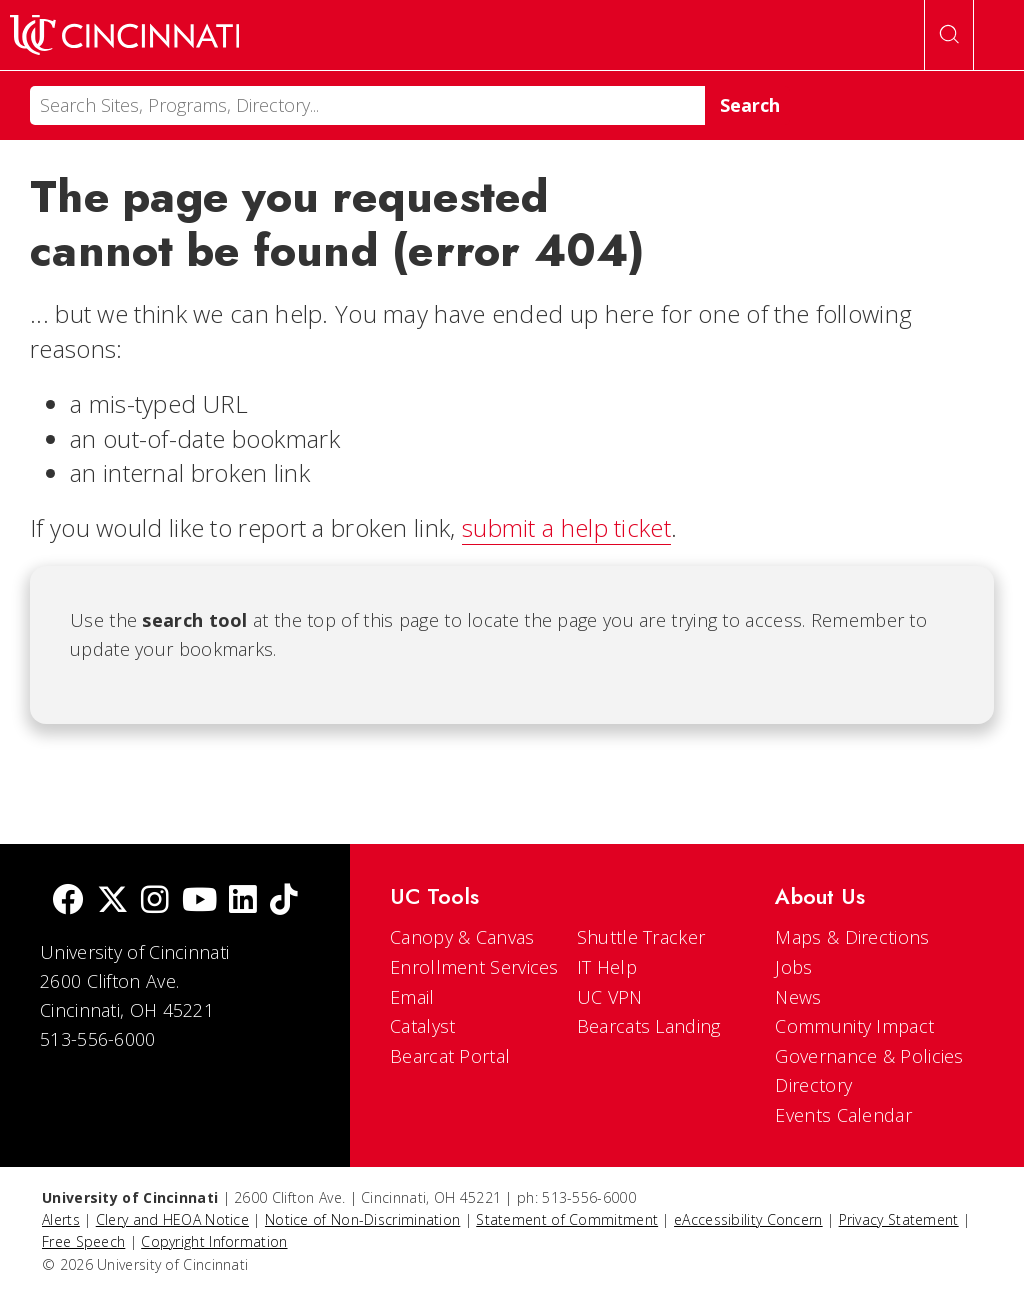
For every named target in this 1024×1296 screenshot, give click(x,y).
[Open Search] (949, 35)
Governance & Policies (869, 1056)
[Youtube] (199, 901)
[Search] (367, 105)
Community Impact (854, 1026)
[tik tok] (284, 901)
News (798, 997)
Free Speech (83, 1241)
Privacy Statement (899, 1219)
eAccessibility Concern (748, 1219)
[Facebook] (68, 901)
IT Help (607, 967)
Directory (813, 1085)
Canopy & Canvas (462, 937)
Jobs (793, 967)
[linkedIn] (243, 901)
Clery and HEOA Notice (172, 1219)
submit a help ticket (566, 527)
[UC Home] (124, 35)
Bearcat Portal (450, 1056)
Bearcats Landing (649, 1026)
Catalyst (422, 1026)
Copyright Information (214, 1241)
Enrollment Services (474, 967)
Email (412, 997)
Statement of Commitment (567, 1219)
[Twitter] (113, 901)
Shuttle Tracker (641, 937)
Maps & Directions (852, 937)
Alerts (61, 1219)
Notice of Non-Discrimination (362, 1219)
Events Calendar (843, 1115)
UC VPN (610, 997)
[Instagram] (155, 901)
